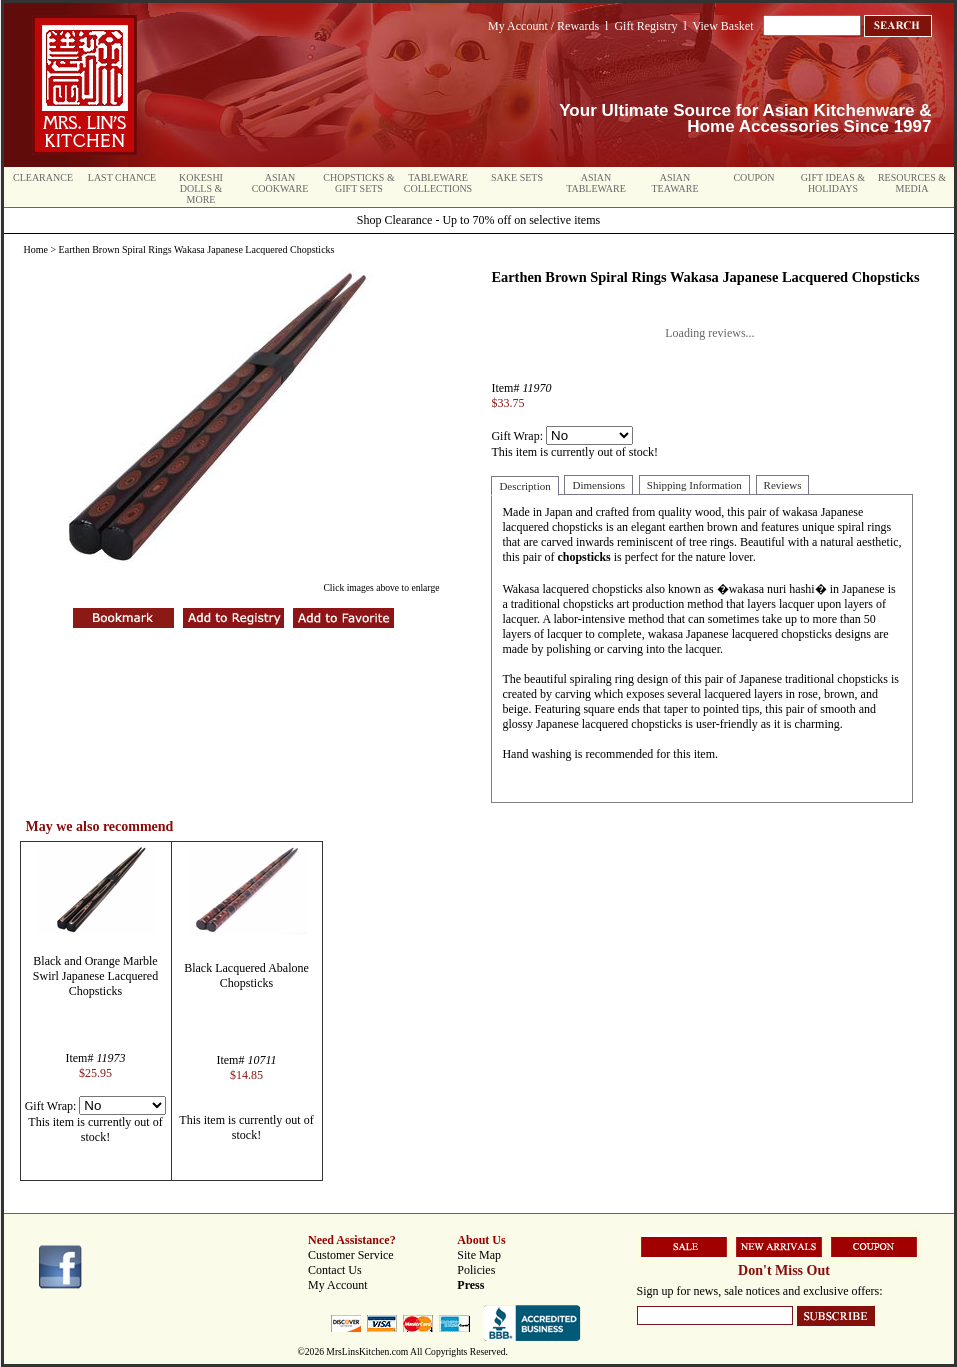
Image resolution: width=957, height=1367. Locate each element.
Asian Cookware (280, 183)
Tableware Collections (438, 183)
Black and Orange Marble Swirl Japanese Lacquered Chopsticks (95, 976)
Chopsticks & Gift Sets (358, 183)
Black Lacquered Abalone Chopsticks (246, 975)
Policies (476, 1270)
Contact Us (335, 1270)
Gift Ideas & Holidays (833, 183)
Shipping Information (694, 485)
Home (36, 249)
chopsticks (583, 557)
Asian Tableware (596, 183)
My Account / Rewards (543, 26)
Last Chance (122, 177)
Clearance (43, 177)
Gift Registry (645, 26)
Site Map (479, 1255)
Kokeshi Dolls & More (201, 188)
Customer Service (351, 1255)
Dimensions (598, 485)
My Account (338, 1285)
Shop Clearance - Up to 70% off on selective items (478, 220)
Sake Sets (517, 177)
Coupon (753, 177)
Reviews (783, 485)
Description (524, 486)
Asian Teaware (675, 183)
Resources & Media (912, 183)
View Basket (723, 26)
